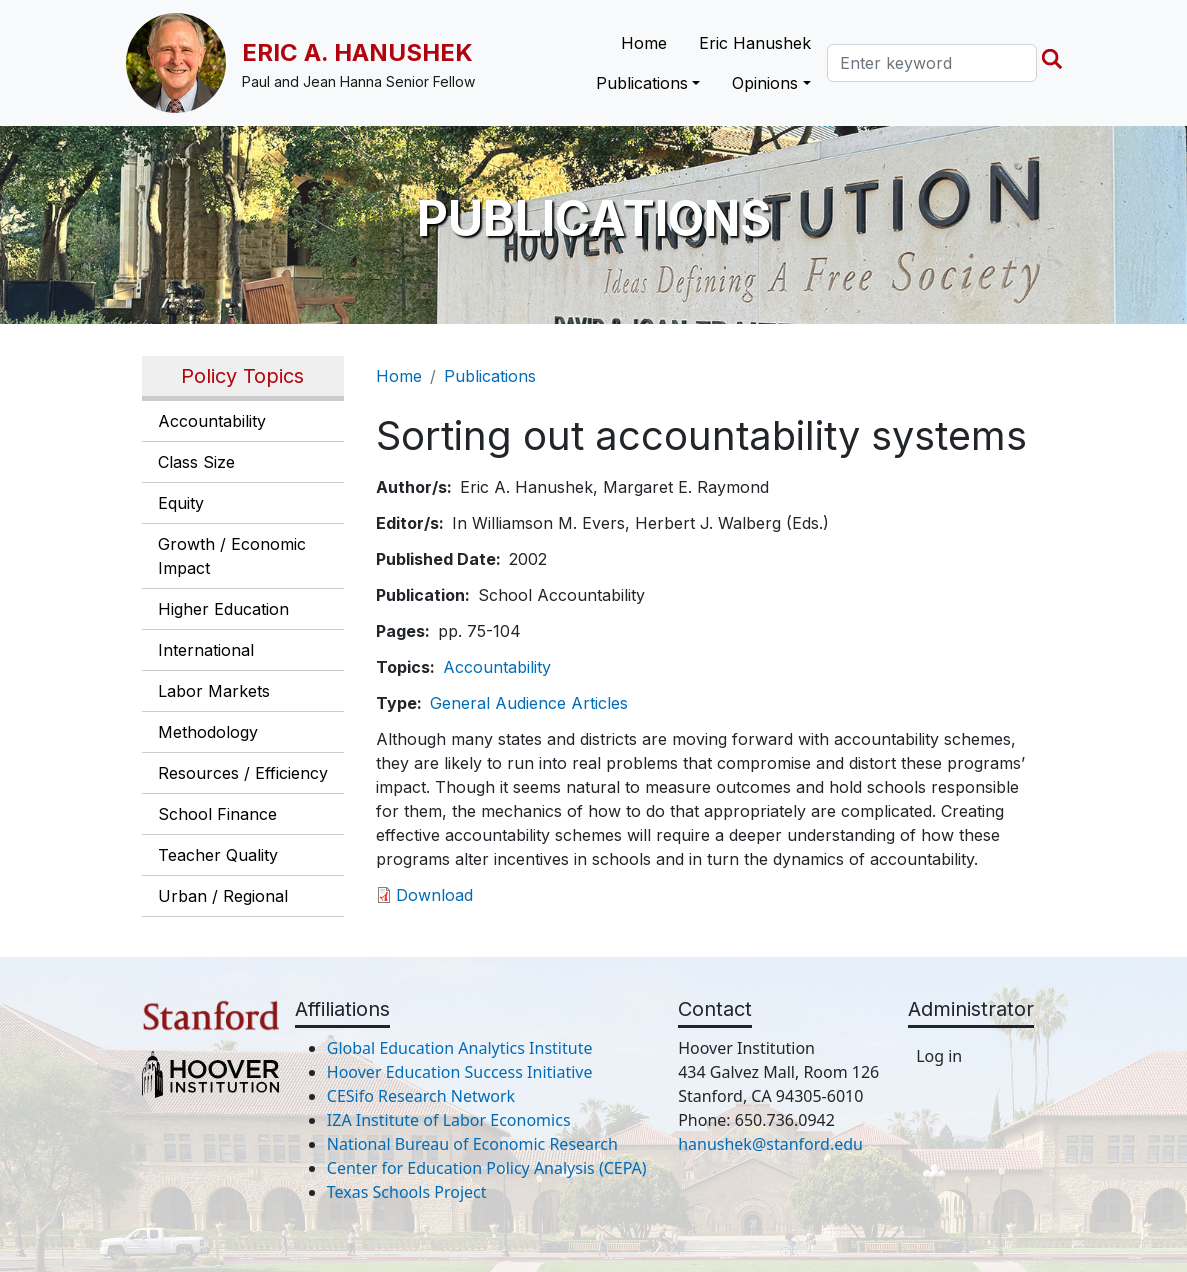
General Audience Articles (529, 703)
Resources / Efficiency (243, 773)
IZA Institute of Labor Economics (449, 1120)
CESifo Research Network (421, 1096)
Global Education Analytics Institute (460, 1048)
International (206, 650)
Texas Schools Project (407, 1192)
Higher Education (223, 609)
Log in (939, 1056)
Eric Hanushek (755, 43)
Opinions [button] (765, 83)
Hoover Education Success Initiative (460, 1072)
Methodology (208, 732)
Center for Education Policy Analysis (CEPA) (487, 1168)
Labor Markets (214, 691)
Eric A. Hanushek (357, 52)
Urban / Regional (223, 896)
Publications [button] (642, 83)
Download (434, 895)
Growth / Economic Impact (232, 556)
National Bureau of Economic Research (472, 1144)
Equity (181, 503)
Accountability (212, 421)
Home (644, 43)
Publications (490, 376)
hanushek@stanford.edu (770, 1144)
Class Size (196, 462)
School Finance (217, 814)
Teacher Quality (218, 855)
